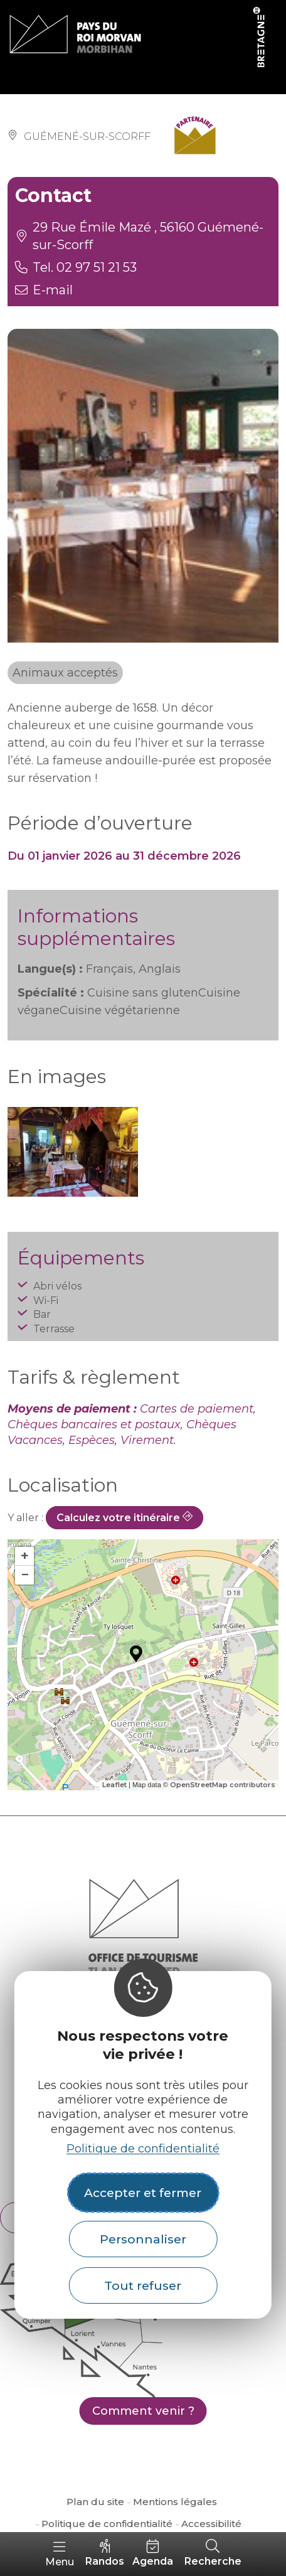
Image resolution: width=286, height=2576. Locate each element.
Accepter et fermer (142, 2192)
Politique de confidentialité (143, 2149)
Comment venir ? (143, 2411)
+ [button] (25, 1555)
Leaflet (114, 1784)
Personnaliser (143, 2239)
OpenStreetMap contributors (222, 1784)
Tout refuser (142, 2285)
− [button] (25, 1574)
